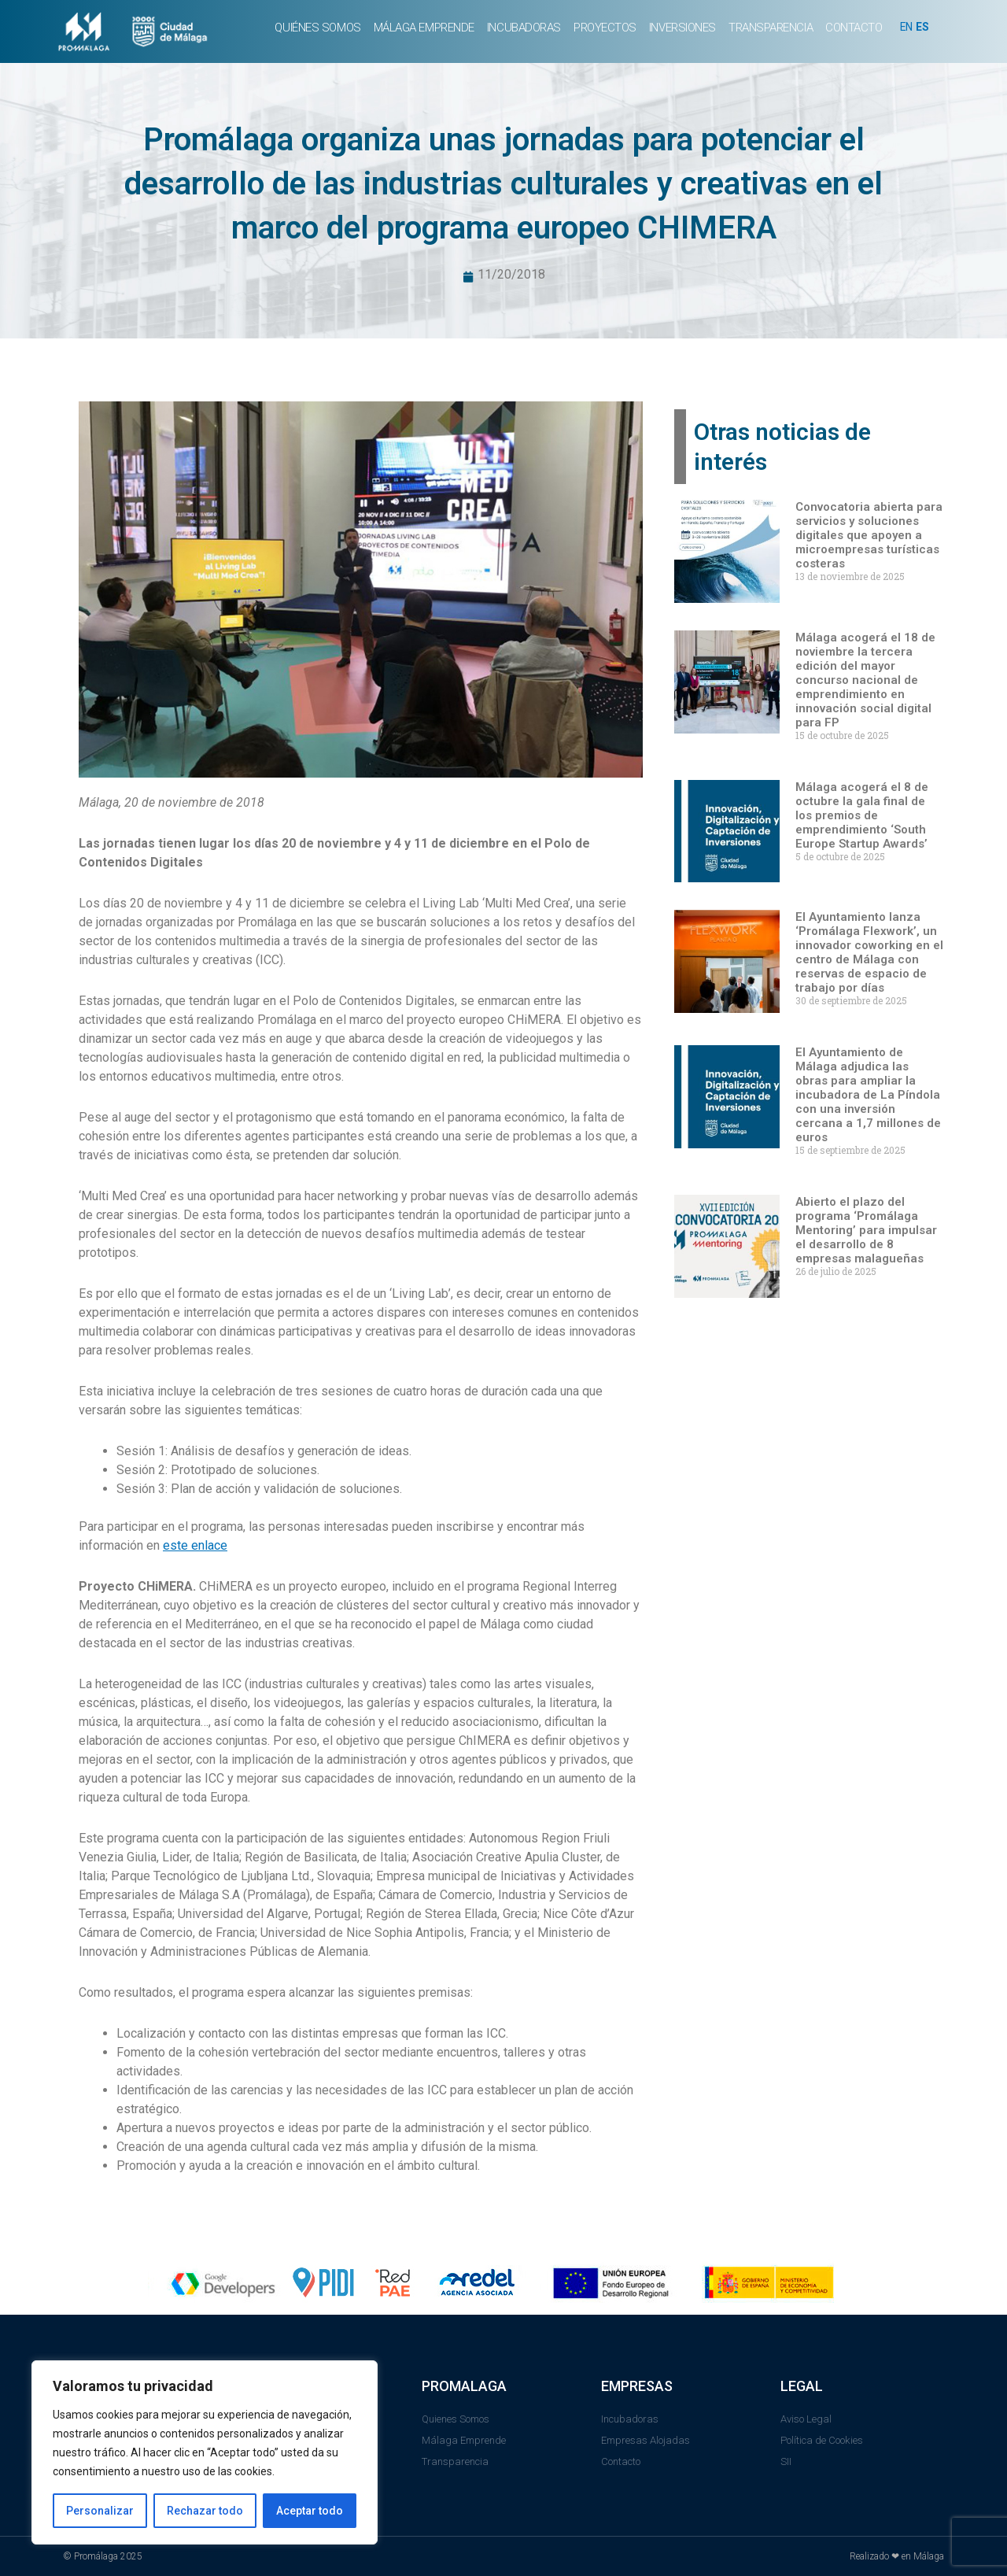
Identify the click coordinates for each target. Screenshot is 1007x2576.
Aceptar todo (309, 2510)
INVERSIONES (682, 27)
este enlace (195, 1546)
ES (924, 27)
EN (907, 27)
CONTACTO (853, 27)
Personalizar (100, 2510)
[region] (204, 2452)
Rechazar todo (205, 2510)
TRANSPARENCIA (771, 27)
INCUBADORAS (524, 27)
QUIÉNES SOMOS (317, 27)
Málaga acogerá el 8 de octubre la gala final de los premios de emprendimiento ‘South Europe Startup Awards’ (861, 816)
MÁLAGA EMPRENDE (424, 27)
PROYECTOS (605, 27)
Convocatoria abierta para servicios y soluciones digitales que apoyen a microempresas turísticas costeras (868, 536)
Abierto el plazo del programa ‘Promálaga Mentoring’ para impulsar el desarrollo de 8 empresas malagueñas (866, 1231)
